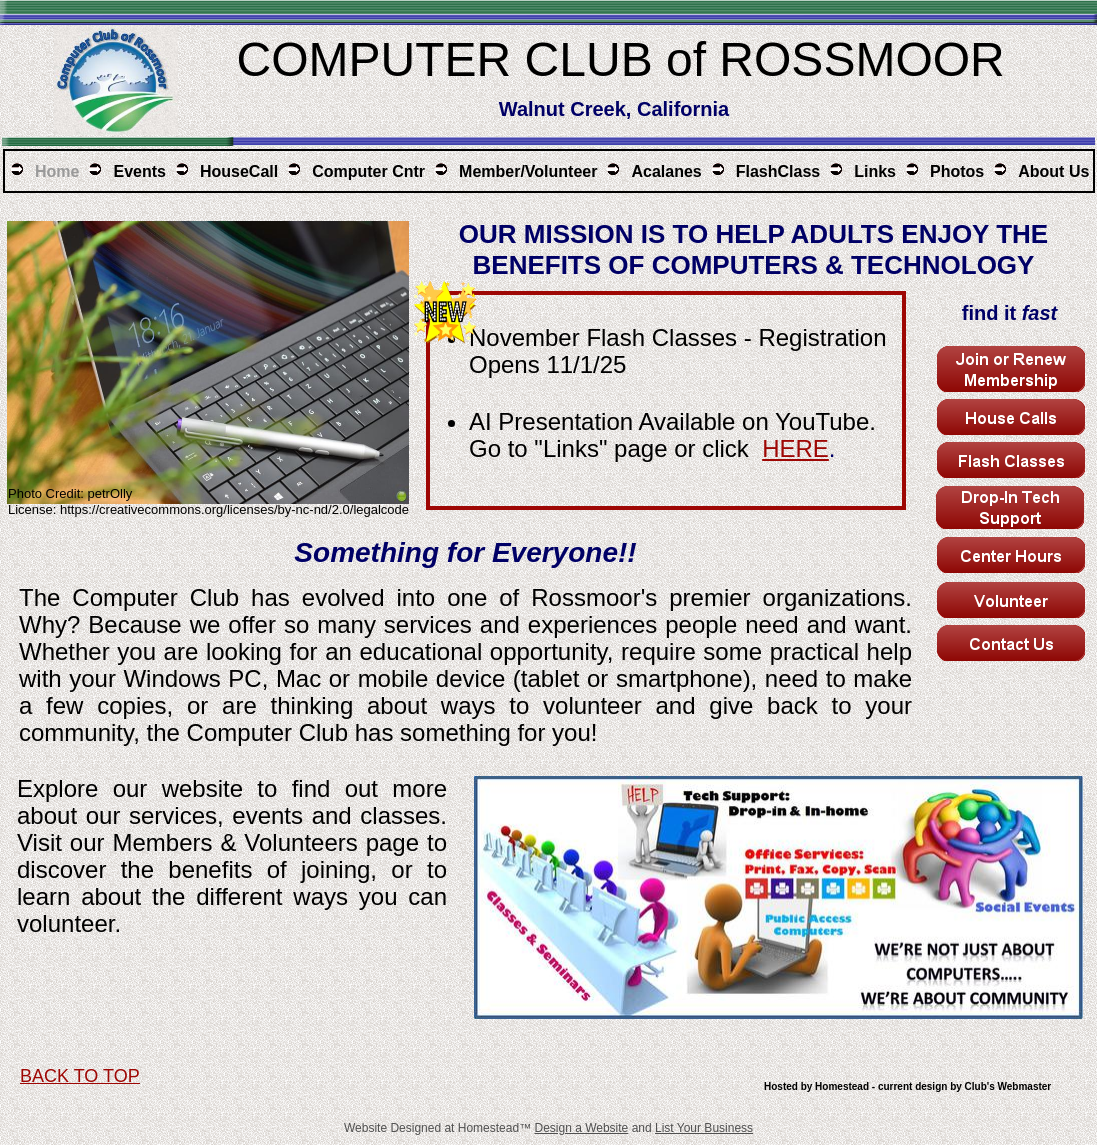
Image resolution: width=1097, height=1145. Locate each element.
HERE (795, 448)
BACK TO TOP (80, 1076)
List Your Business (704, 1128)
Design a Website (581, 1128)
